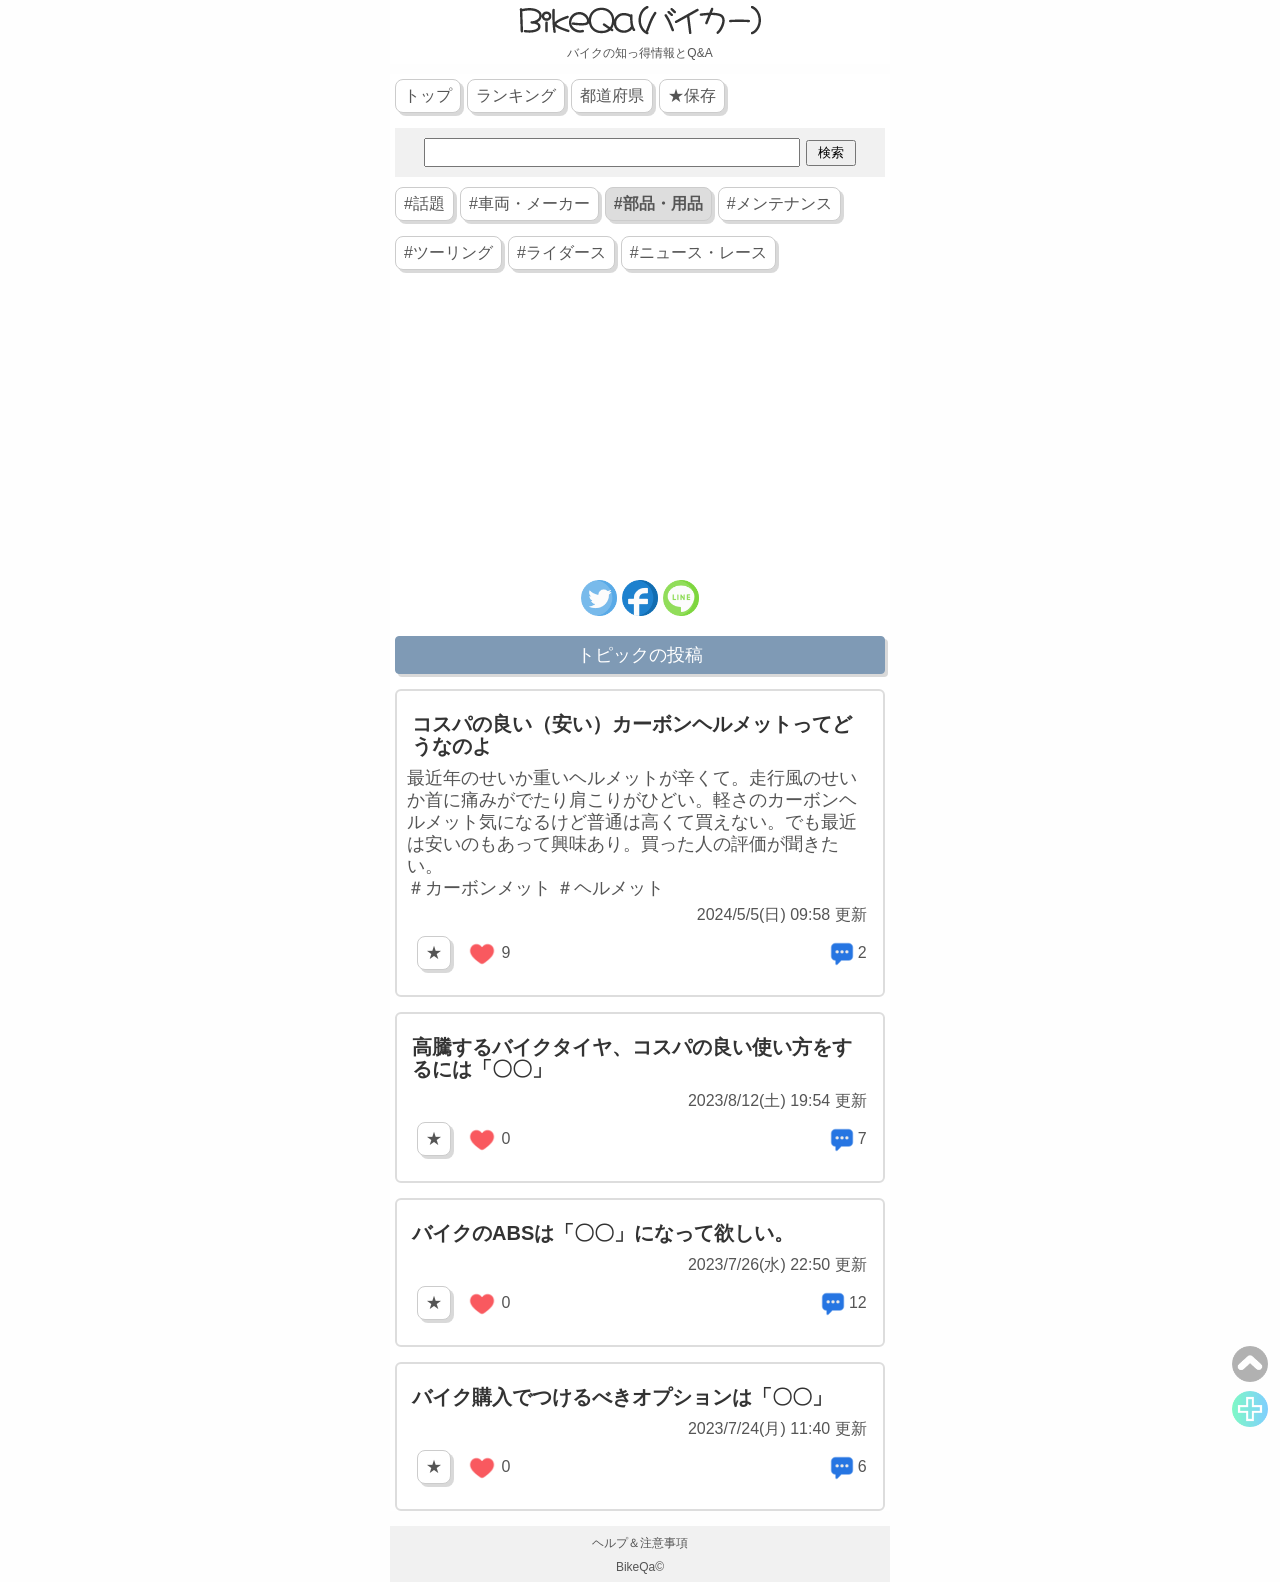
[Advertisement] (640, 435)
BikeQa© (640, 1567)
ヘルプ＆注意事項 (640, 1543)
